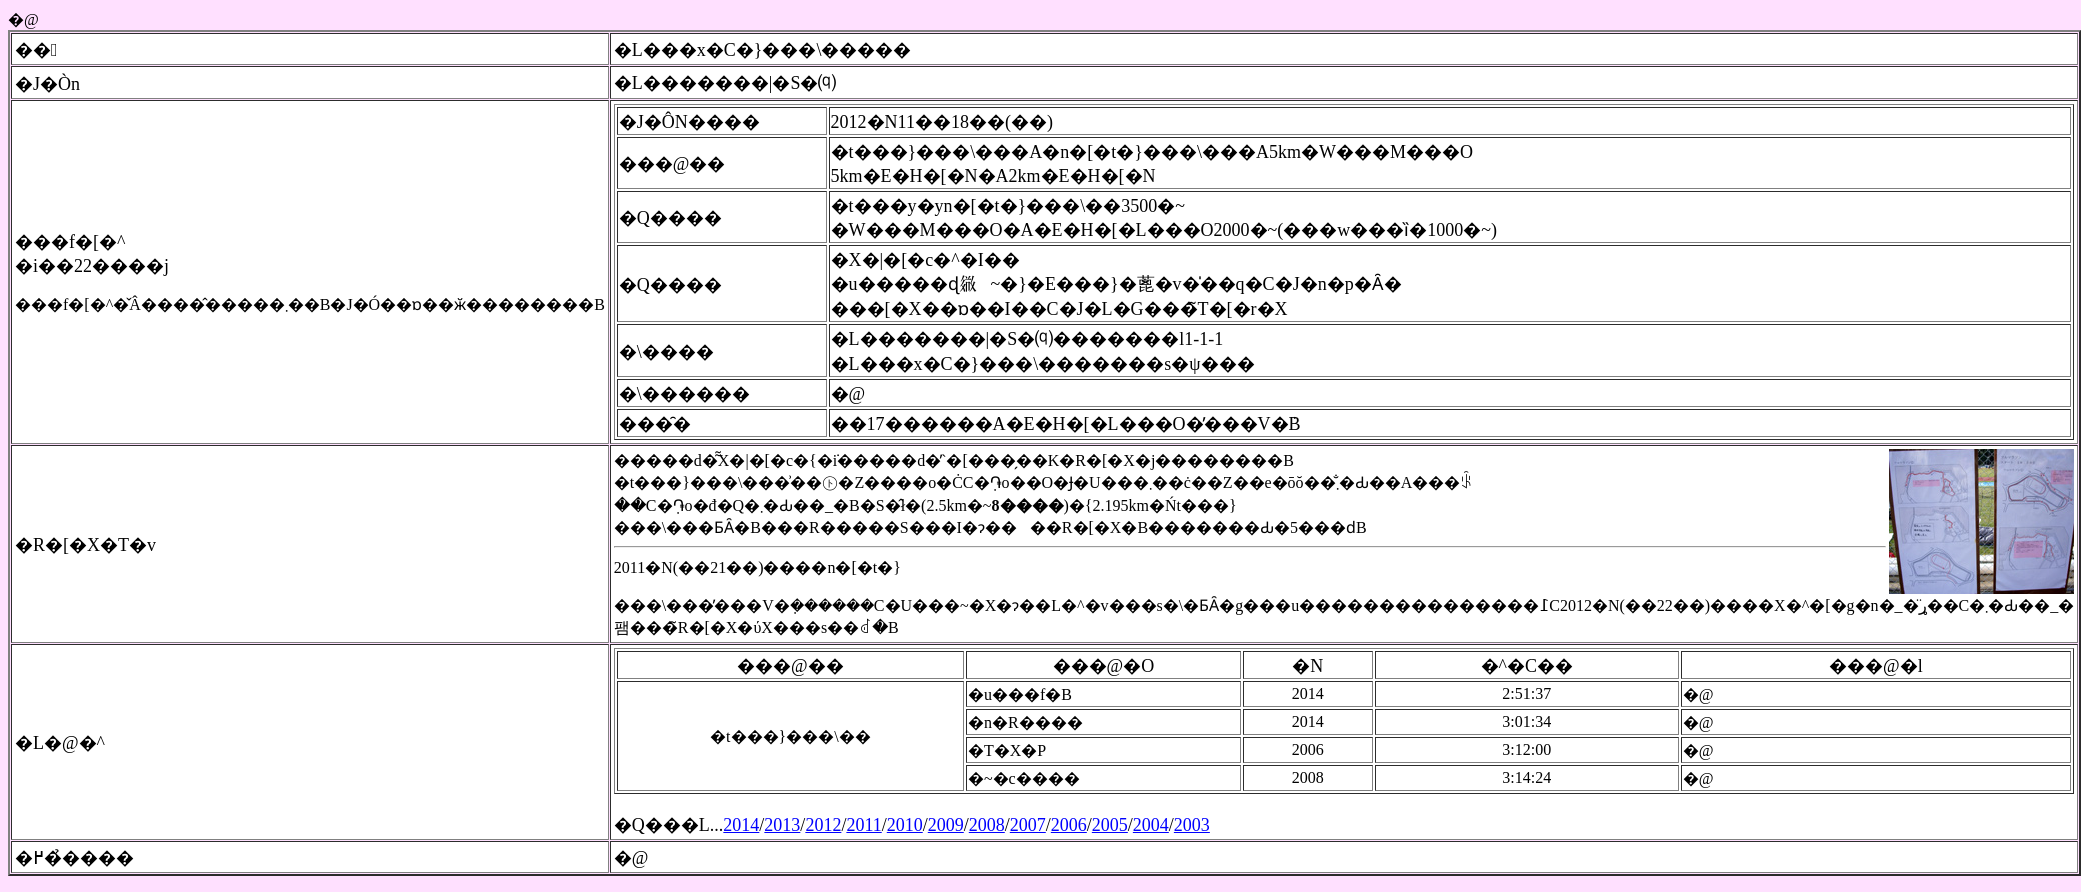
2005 (1110, 825)
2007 (1028, 825)
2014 (741, 825)
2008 (987, 825)
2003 (1192, 825)
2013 (782, 825)
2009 (946, 825)
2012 (823, 825)
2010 (905, 825)
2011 (863, 825)
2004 (1151, 825)
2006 (1069, 825)
